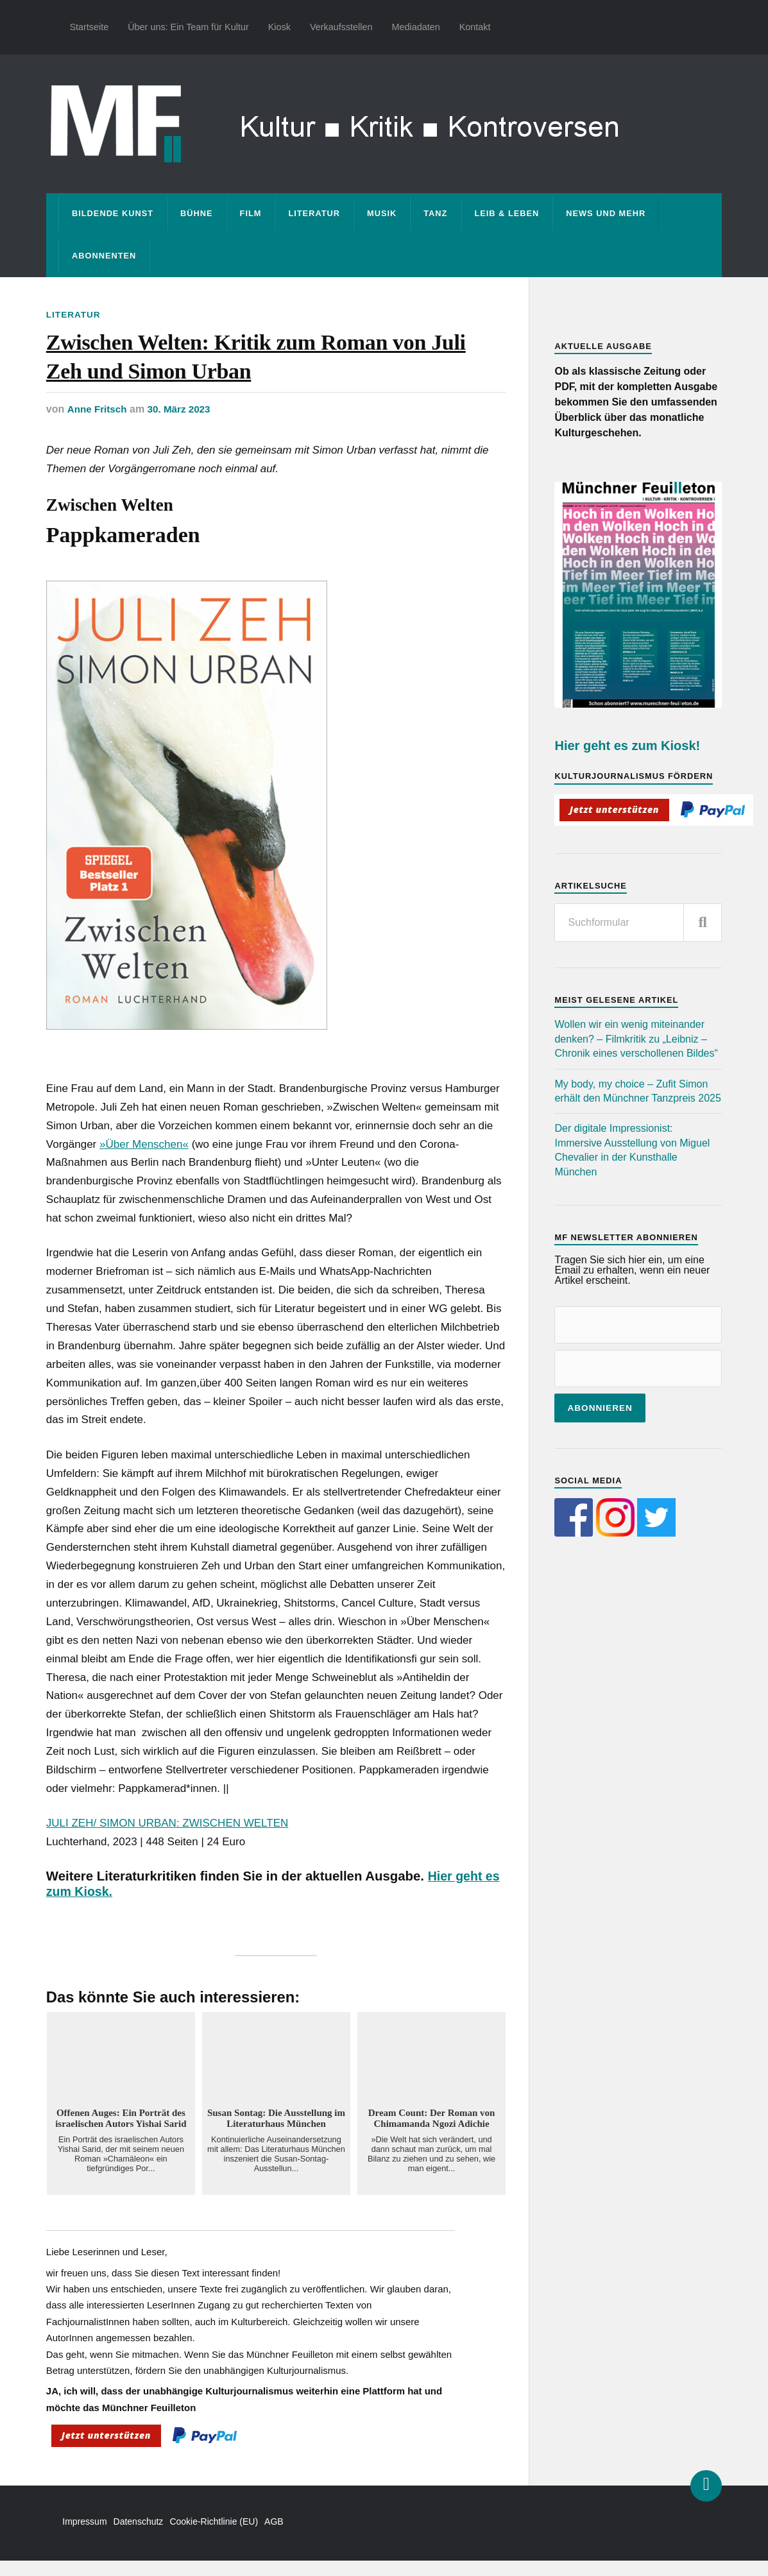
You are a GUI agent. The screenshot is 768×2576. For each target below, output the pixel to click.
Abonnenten (104, 255)
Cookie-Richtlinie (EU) (213, 2537)
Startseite (88, 27)
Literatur (314, 213)
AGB (274, 2537)
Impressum (84, 2537)
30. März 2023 (183, 425)
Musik (382, 213)
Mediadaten (416, 27)
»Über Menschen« (144, 1160)
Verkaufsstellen (341, 27)
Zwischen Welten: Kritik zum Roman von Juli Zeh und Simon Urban (259, 364)
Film (251, 213)
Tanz (435, 213)
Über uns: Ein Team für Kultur (188, 27)
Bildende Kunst (112, 213)
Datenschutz (139, 2537)
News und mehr (605, 213)
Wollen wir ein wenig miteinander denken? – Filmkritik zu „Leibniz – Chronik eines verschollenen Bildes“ (635, 1039)
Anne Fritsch (98, 425)
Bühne (196, 213)
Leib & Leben (506, 213)
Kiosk (279, 27)
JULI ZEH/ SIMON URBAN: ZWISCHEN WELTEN (167, 1838)
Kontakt (475, 27)
